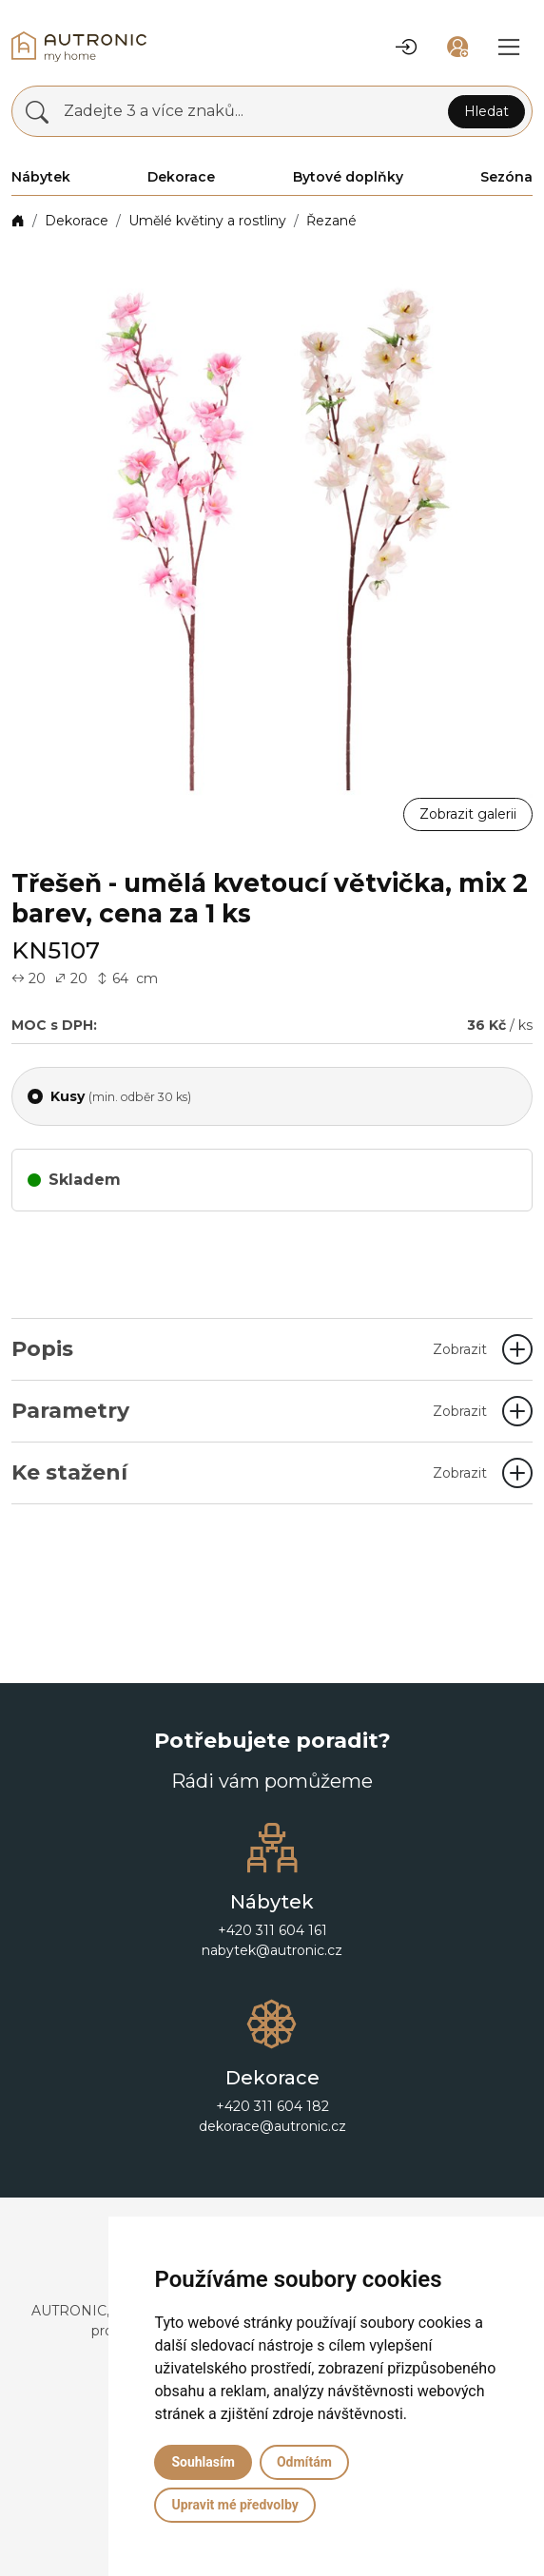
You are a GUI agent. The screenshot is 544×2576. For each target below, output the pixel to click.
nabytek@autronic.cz (272, 1950)
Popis (249, 1349)
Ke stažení (249, 1472)
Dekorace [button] (181, 176)
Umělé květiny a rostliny (207, 220)
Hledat (486, 111)
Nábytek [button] (40, 176)
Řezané (331, 220)
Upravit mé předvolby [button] (234, 2504)
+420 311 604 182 (272, 2106)
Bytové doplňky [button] (348, 176)
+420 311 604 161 (272, 1930)
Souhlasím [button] (203, 2461)
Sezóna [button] (506, 176)
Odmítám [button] (304, 2461)
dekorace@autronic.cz (272, 2126)
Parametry (249, 1411)
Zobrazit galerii (467, 814)
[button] (406, 46)
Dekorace (76, 220)
